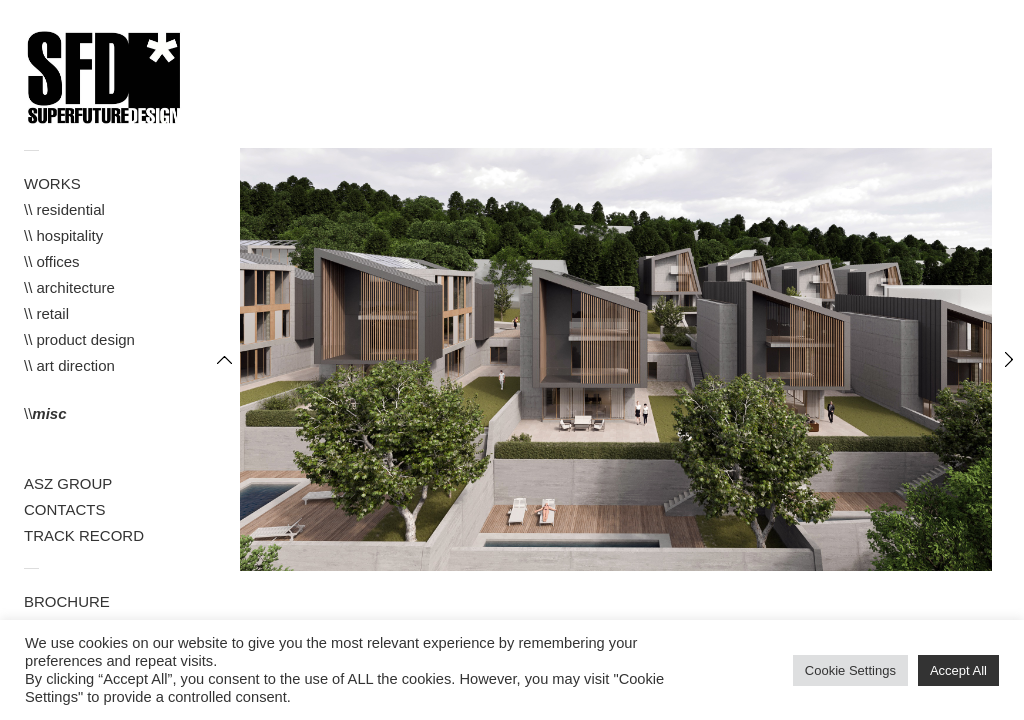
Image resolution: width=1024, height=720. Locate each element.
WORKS (52, 183)
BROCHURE (67, 601)
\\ (45, 413)
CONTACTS (64, 509)
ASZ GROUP (68, 483)
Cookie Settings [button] (850, 670)
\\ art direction (69, 365)
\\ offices (52, 261)
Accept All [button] (958, 670)
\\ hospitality (63, 235)
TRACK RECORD (84, 535)
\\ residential (64, 209)
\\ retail (46, 313)
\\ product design (79, 339)
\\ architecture (69, 287)
